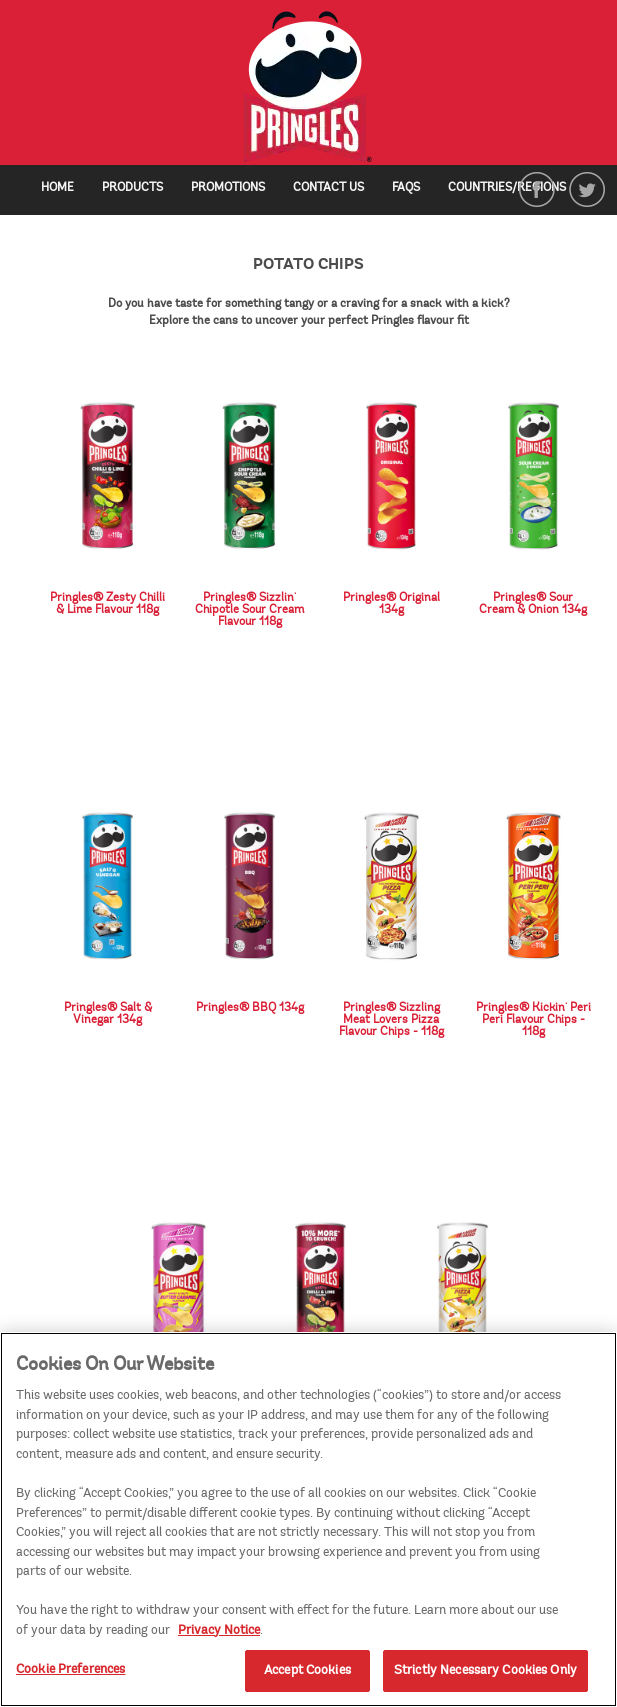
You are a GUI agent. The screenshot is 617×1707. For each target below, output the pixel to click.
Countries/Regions (517, 187)
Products (132, 187)
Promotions (228, 187)
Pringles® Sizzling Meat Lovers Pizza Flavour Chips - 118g (391, 1019)
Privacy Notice (219, 1635)
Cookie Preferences (70, 1675)
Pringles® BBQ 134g (250, 1007)
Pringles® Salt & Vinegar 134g (108, 1013)
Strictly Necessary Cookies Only (485, 1676)
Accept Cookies (307, 1676)
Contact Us (328, 187)
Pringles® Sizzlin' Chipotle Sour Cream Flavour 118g (249, 609)
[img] (308, 87)
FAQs (406, 187)
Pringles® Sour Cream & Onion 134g (533, 603)
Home (57, 187)
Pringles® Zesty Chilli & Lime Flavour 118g (107, 603)
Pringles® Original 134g (391, 603)
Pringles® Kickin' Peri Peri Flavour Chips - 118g (533, 1019)
